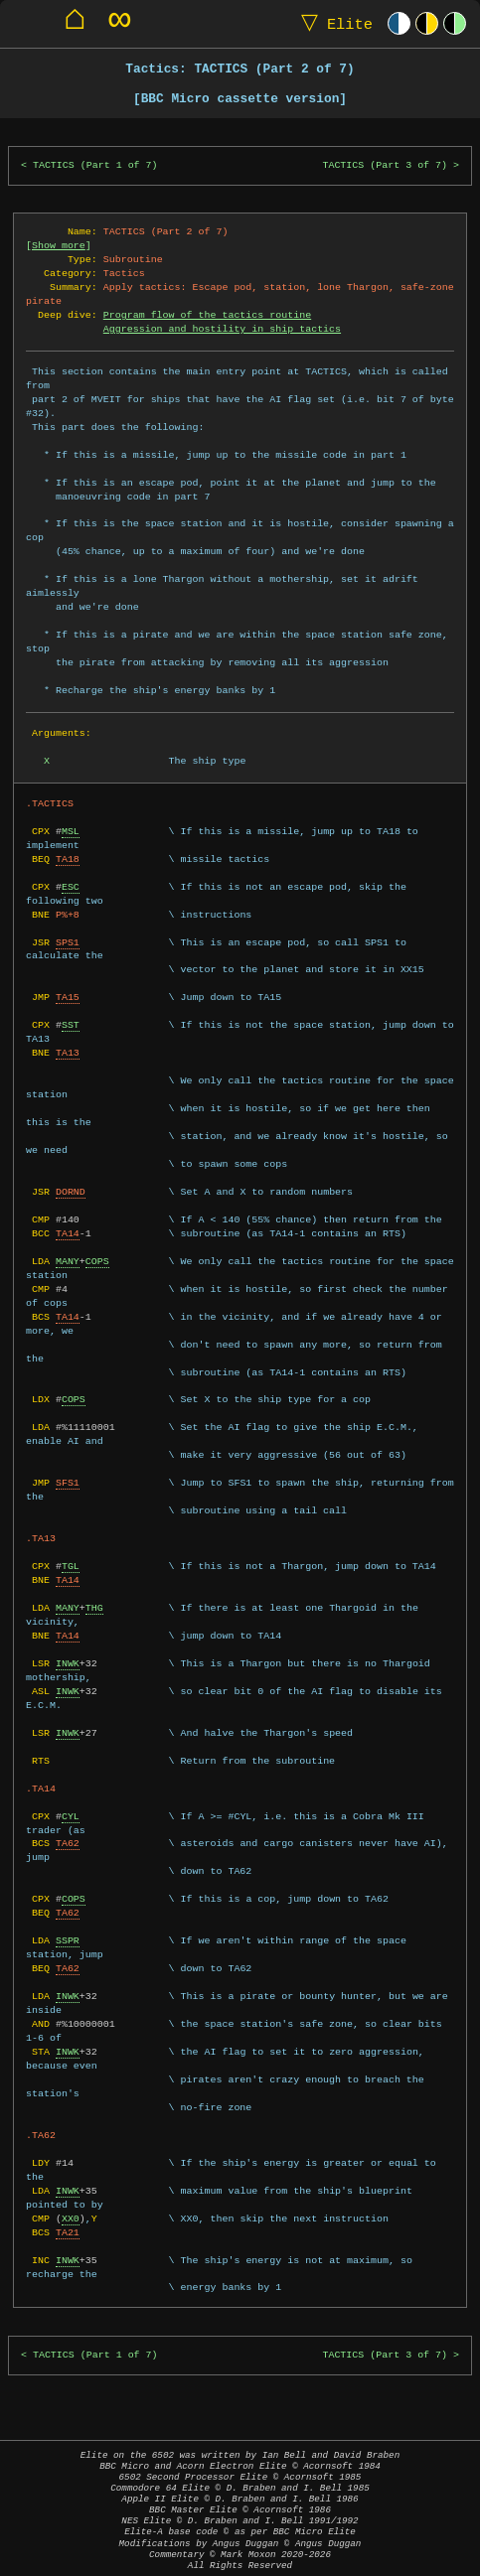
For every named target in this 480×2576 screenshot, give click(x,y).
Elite (332, 23)
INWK (68, 1663)
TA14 (68, 1233)
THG (94, 1608)
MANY (68, 1261)
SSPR (68, 1940)
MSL (71, 831)
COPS (97, 1261)
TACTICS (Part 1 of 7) (95, 165)
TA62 (68, 1843)
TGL (71, 1566)
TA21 (68, 2232)
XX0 (71, 2218)
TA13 (68, 1053)
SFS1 (68, 1483)
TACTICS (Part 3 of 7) (384, 165)
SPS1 (68, 942)
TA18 (68, 859)
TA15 (68, 997)
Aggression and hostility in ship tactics (222, 329)
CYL (71, 1816)
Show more (58, 245)
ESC (71, 887)
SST (71, 1025)
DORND (70, 1192)
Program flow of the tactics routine (207, 315)
